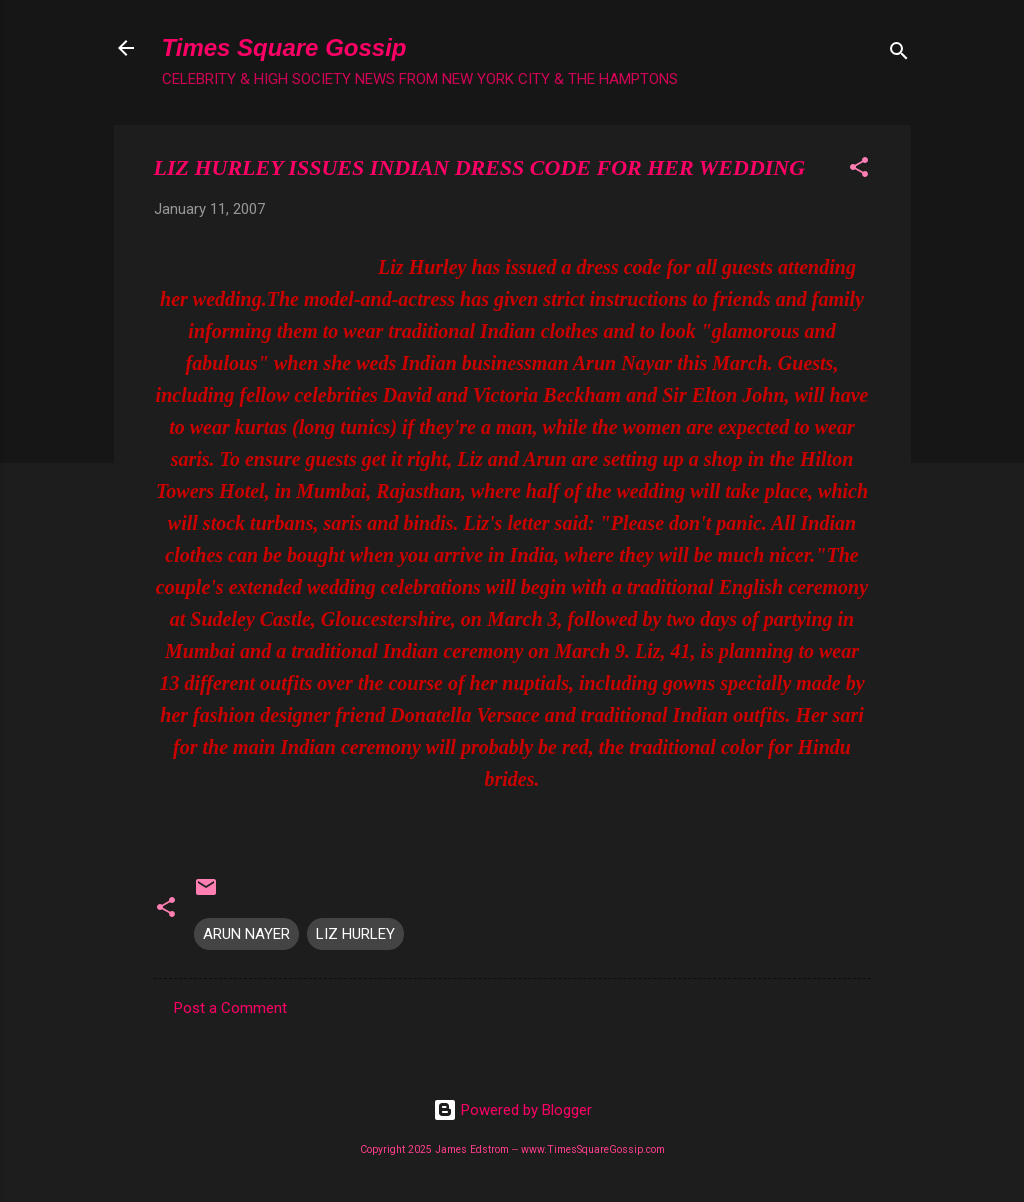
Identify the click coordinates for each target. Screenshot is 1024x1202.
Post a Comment (230, 1008)
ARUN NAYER (246, 934)
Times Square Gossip (284, 47)
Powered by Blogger (512, 1110)
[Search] (899, 54)
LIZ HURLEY (355, 934)
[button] (859, 170)
